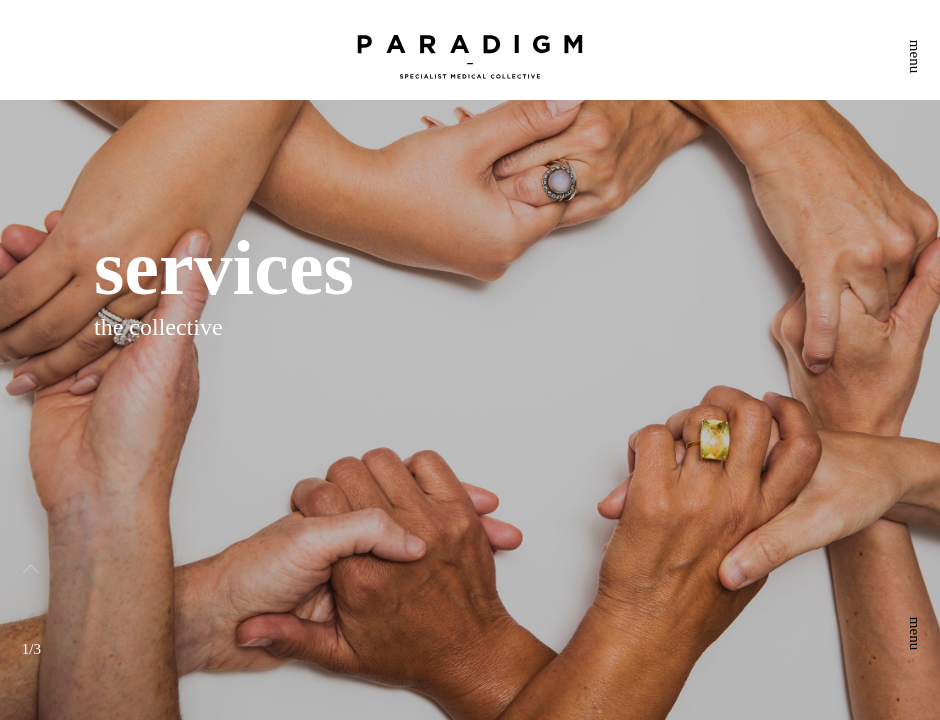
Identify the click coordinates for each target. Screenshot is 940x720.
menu (915, 56)
